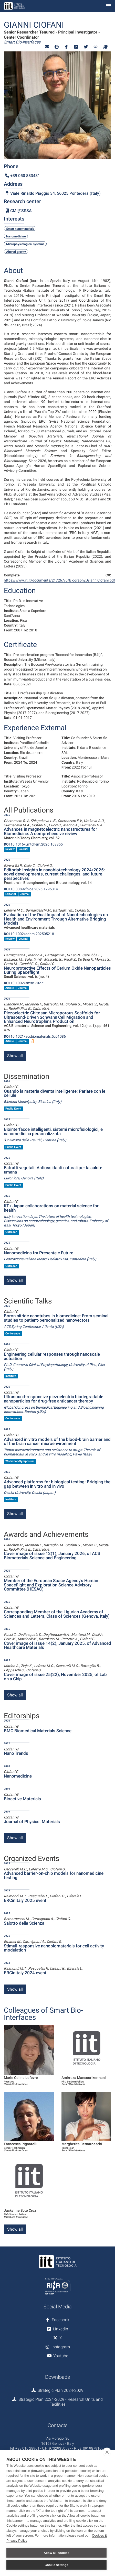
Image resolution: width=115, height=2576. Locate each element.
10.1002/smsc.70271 (24, 983)
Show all (15, 1055)
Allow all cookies (56, 2553)
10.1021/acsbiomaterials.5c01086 (35, 1036)
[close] (107, 2452)
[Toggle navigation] (108, 6)
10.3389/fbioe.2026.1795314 (31, 889)
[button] (47, 47)
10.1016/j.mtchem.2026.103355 (33, 844)
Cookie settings (56, 2565)
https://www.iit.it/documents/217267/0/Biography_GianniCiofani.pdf (59, 580)
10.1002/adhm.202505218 (29, 934)
